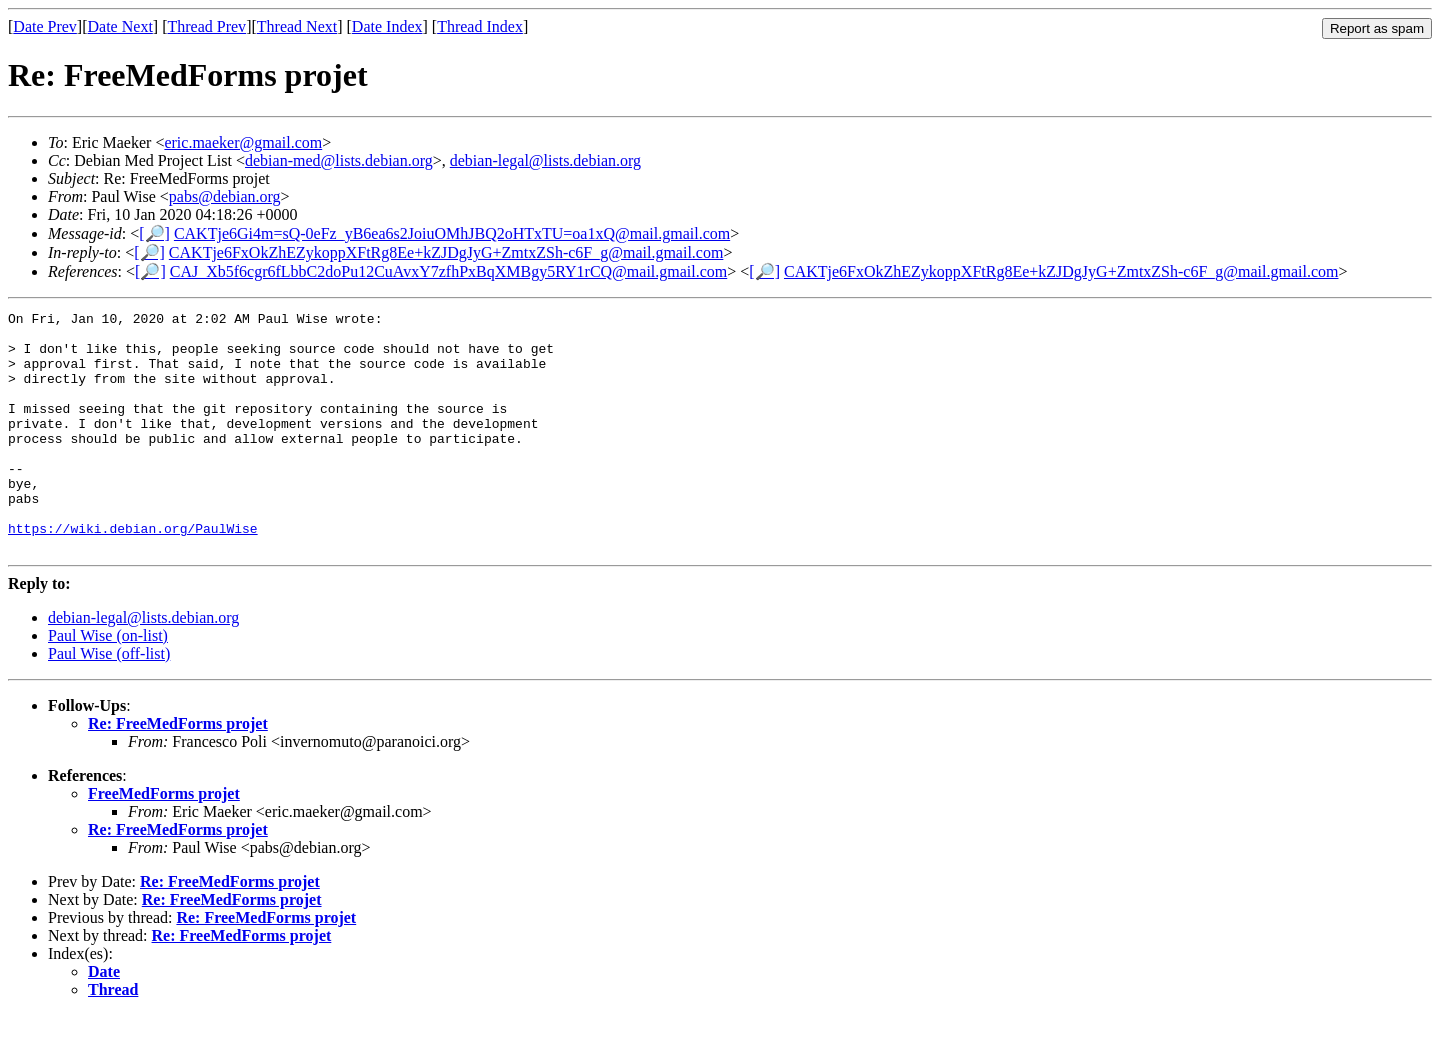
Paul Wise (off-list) (109, 701)
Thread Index (480, 26)
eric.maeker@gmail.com (243, 142)
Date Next (120, 26)
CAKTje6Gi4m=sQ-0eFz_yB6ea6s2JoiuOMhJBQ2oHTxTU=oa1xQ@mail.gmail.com (452, 233)
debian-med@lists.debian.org (339, 160)
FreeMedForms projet (164, 841)
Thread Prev (206, 26)
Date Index (387, 26)
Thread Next (297, 26)
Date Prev (45, 26)
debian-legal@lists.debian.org (545, 160)
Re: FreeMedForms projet (178, 771)
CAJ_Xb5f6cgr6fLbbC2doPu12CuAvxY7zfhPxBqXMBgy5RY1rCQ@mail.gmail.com (449, 271)
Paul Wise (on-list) (108, 683)
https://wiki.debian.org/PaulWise (133, 573)
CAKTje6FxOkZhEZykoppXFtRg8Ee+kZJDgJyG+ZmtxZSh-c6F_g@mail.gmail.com (446, 252)
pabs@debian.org (225, 196)
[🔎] (154, 233)
